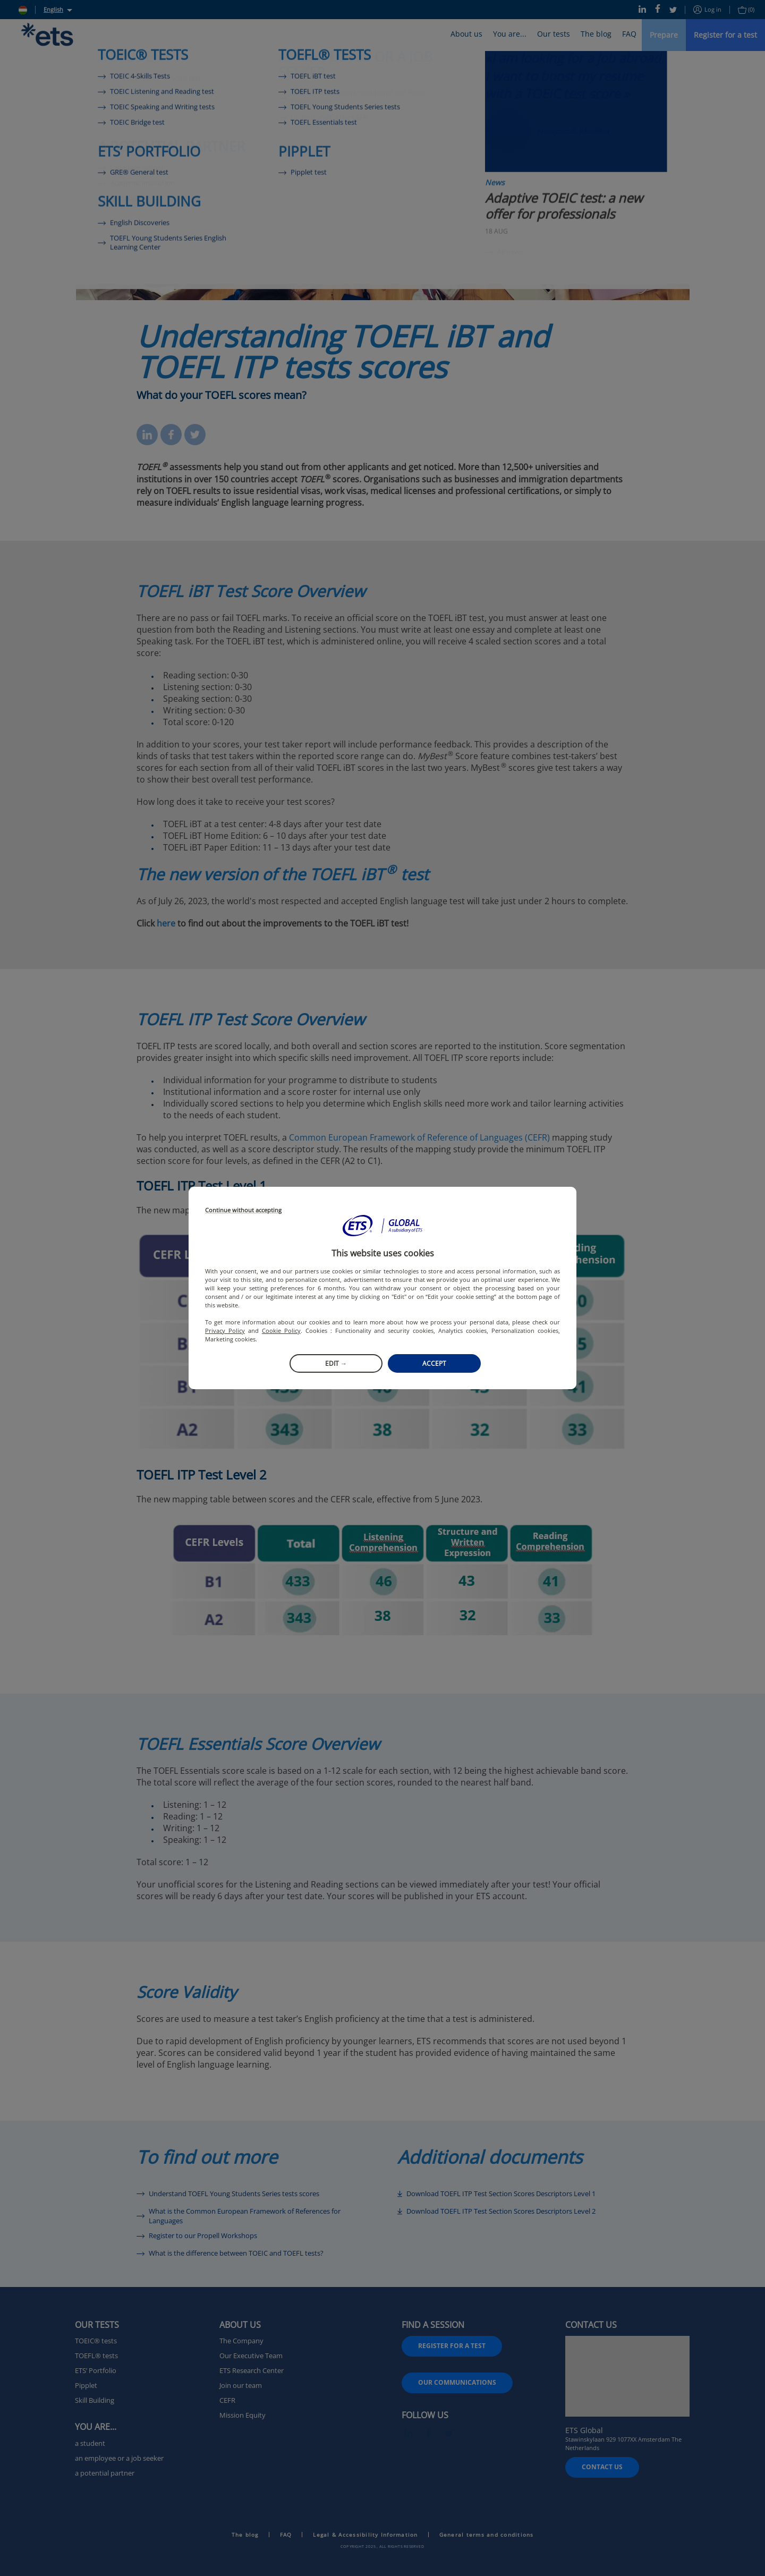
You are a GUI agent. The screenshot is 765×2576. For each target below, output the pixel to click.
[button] (382, 1225)
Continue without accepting (243, 1210)
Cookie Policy (281, 1330)
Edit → (336, 1363)
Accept (434, 1363)
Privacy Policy (225, 1330)
